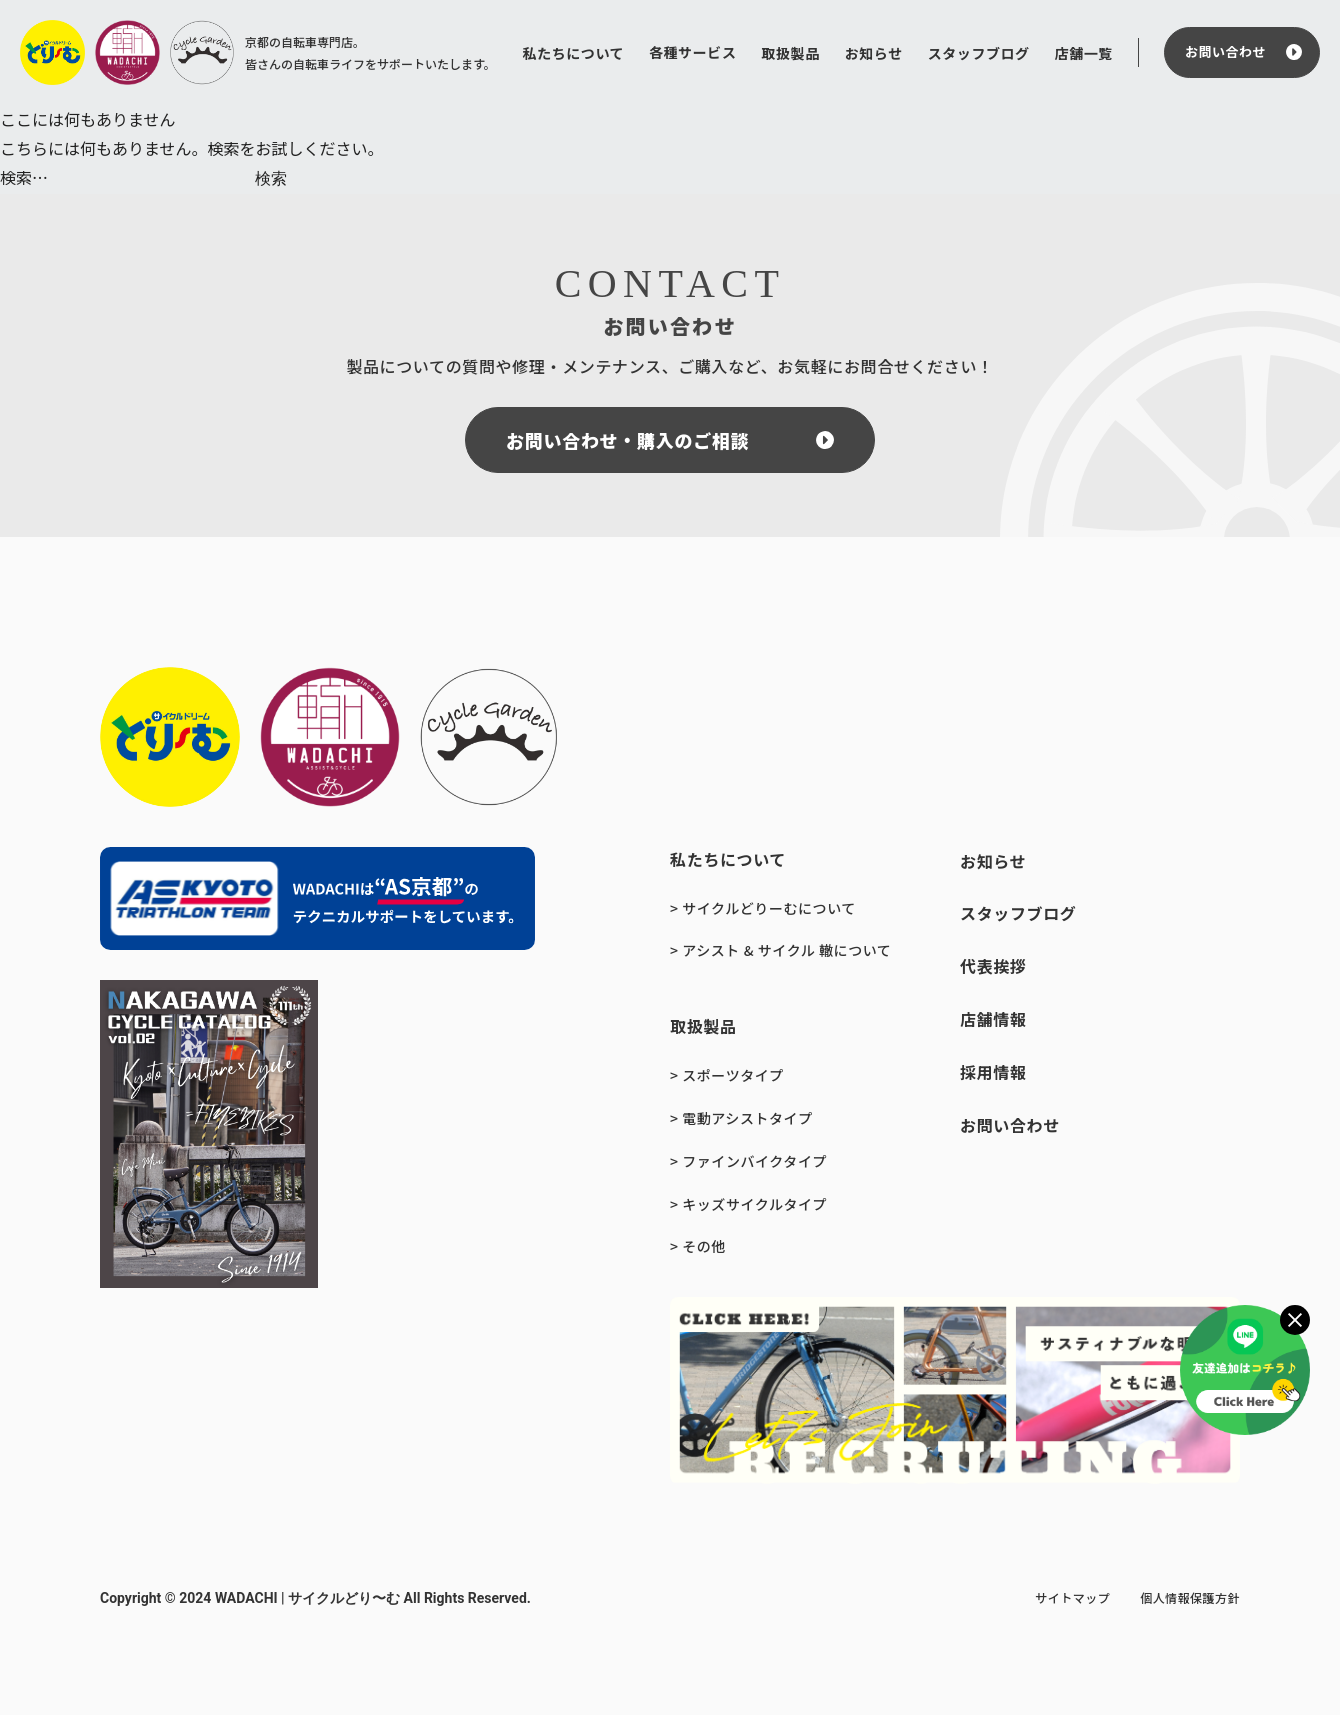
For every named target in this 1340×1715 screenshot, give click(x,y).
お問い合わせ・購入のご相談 (627, 440)
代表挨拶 (993, 966)
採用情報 (993, 1072)
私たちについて (574, 53)
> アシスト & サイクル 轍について (780, 950)
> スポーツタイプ (727, 1075)
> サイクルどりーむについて (763, 908)
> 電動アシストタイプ (741, 1118)
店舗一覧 (1084, 53)
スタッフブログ (979, 53)
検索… (24, 177)
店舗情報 (993, 1019)
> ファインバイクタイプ (748, 1161)
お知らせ (874, 53)
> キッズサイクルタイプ (748, 1204)
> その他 (698, 1246)
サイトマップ (1072, 1597)
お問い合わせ (1225, 51)
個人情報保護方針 (1190, 1597)
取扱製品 (790, 53)
